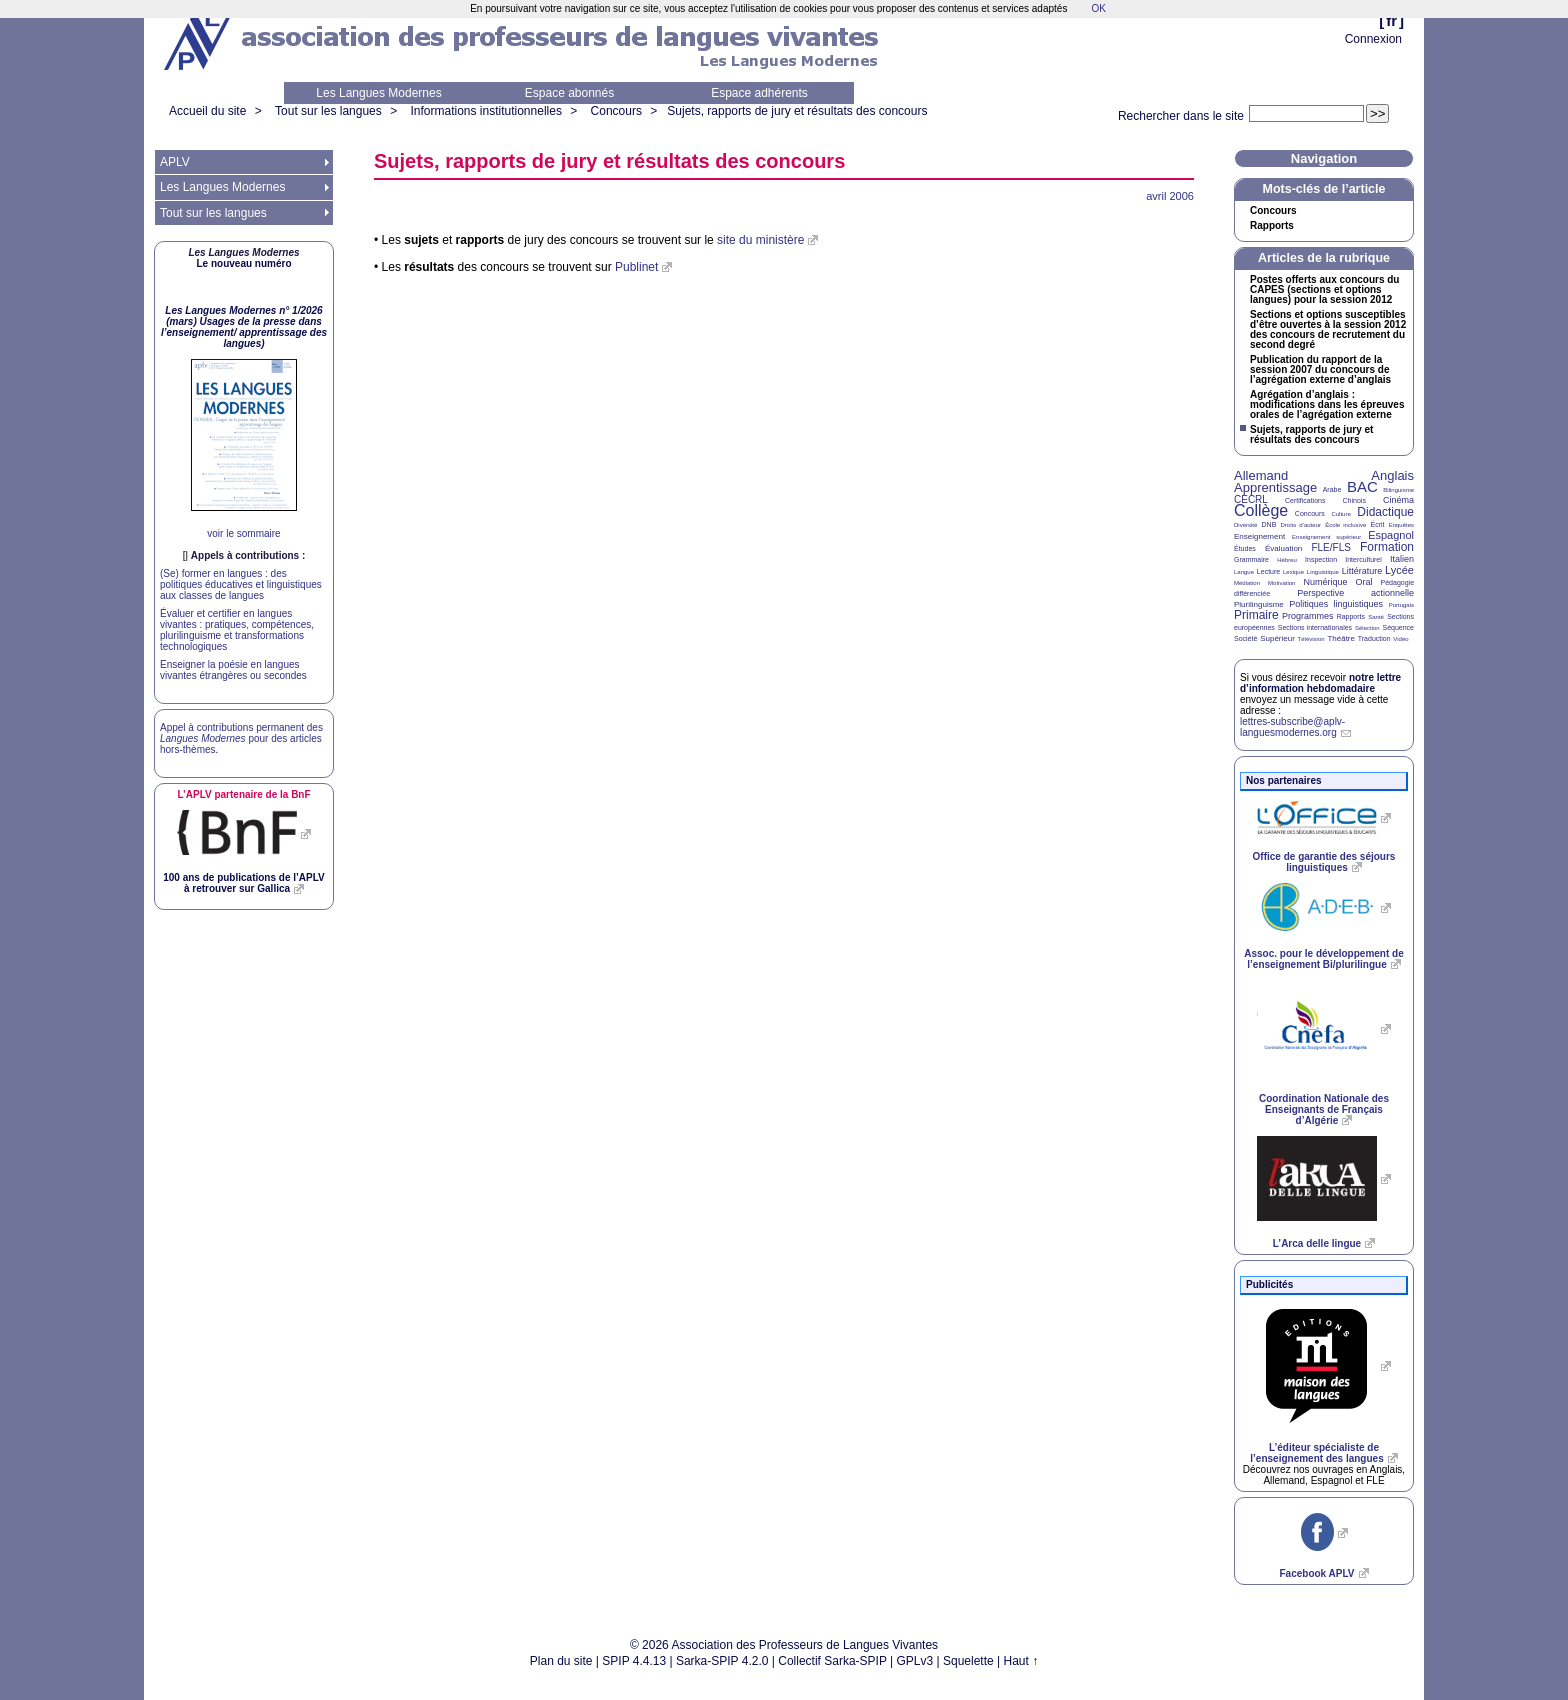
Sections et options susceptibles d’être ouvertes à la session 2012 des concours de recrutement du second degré (1328, 330)
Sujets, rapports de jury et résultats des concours (797, 111)
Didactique (1385, 512)
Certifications (1305, 500)
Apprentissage (1275, 487)
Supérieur (1277, 638)
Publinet (636, 267)
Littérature (1362, 571)
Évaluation (1283, 548)
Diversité (1245, 525)
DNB (1269, 524)
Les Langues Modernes (378, 93)
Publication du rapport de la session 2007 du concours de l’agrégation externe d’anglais (1320, 370)
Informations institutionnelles (485, 111)
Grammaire (1251, 559)
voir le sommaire (243, 533)
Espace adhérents (759, 93)
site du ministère (760, 240)
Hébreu (1287, 560)
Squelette (968, 1661)
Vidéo (1400, 639)
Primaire (1256, 615)
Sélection (1367, 628)
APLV (175, 162)
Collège (1261, 510)
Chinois (1354, 500)
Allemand (1261, 475)
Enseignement (1259, 536)
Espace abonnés (569, 93)
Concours (616, 111)
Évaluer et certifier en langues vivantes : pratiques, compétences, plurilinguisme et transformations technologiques (237, 630)
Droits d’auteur (1301, 525)
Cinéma (1398, 500)
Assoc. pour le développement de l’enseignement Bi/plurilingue (1323, 959)
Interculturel (1363, 559)
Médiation (1247, 583)
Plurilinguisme (1259, 604)
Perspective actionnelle (1355, 593)
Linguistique (1323, 572)
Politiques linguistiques (1336, 604)
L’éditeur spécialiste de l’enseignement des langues (1316, 1453)
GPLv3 (915, 1661)
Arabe (1332, 489)
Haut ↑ (1021, 1661)
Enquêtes (1401, 525)
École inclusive (1345, 525)
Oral (1364, 582)
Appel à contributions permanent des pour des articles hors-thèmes (241, 738)
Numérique (1325, 582)
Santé (1376, 617)
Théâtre (1341, 638)
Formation (1387, 547)
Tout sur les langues (328, 111)
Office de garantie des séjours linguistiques (1324, 862)
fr (1391, 20)
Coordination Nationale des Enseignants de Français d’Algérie (1324, 1109)
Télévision (1311, 639)
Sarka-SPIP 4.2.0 (722, 1661)
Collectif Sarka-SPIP (832, 1661)
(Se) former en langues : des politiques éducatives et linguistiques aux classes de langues (241, 584)
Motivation (1281, 583)
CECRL (1251, 499)
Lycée (1399, 570)
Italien (1402, 559)
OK (1098, 8)
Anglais (1392, 475)
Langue (1244, 572)
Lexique (1293, 572)
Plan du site (561, 1661)
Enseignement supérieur (1326, 537)
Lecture (1268, 571)
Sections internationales (1315, 627)
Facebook (1316, 1573)
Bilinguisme (1398, 490)
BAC (1362, 486)
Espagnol (1391, 535)
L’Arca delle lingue (1317, 1243)
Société (1245, 638)
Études (1245, 548)
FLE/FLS (1330, 547)
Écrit (1377, 524)
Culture (1340, 514)
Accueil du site (207, 111)
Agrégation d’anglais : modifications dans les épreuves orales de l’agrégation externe (1327, 405)
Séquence (1398, 627)
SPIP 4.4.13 (634, 1661)
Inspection (1321, 559)
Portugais (1401, 605)
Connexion (1373, 39)
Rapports (1272, 226)
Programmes (1308, 616)
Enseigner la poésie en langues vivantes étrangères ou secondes (233, 670)
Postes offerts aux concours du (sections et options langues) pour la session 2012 (1324, 290)
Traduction (1374, 638)
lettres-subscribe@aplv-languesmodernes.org (1292, 727)
